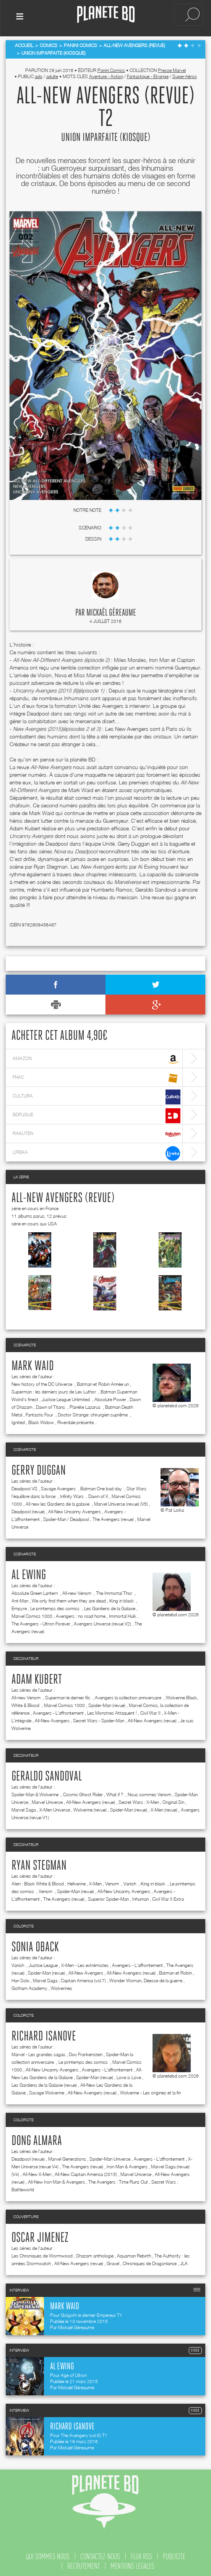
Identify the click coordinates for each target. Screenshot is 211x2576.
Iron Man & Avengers (127, 2165)
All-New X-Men (37, 2172)
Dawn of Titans (51, 1405)
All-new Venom (77, 1591)
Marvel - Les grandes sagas (38, 2052)
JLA (184, 2261)
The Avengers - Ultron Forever (40, 1622)
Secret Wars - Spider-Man (98, 1719)
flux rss (141, 2554)
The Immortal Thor (114, 1591)
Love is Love (129, 2075)
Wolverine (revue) (90, 1808)
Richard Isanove (43, 2035)
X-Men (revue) (164, 1808)
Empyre (19, 1606)
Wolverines (61, 1986)
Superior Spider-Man (108, 1897)
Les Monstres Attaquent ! (112, 1711)
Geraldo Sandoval (46, 1775)
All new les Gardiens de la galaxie (58, 1502)
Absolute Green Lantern (35, 1591)
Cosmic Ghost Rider (83, 1792)
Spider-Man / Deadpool (66, 1517)
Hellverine (76, 1882)
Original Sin (173, 1800)
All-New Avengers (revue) (63, 1196)
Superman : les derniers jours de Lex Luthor (54, 1390)
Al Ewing (28, 1573)
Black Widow (41, 1420)
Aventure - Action (106, 75)
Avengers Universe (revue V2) (102, 1622)
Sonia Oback (35, 1945)
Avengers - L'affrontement (58, 1711)
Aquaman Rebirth (134, 2254)
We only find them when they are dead (69, 1599)
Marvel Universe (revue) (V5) (121, 1502)
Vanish (130, 1882)
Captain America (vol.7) (83, 1978)
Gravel (113, 2261)
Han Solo (20, 1978)
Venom (112, 1882)
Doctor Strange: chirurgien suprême (93, 1413)
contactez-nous (100, 2554)
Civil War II (150, 1711)
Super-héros (184, 75)
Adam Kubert (36, 1678)
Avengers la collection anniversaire (128, 1696)
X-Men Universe (54, 1808)
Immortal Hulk (122, 1614)
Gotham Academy (29, 1986)
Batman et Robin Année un (103, 1382)
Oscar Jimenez (39, 2236)
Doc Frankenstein (85, 2052)
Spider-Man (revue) (106, 1703)
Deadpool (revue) (28, 1510)
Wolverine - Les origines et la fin (150, 2091)
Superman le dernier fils (68, 1696)
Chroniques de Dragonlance (150, 2261)
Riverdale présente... (77, 1420)
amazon (96, 1057)
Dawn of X (98, 1494)
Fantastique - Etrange (148, 75)
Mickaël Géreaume (111, 611)
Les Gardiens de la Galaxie (109, 1606)
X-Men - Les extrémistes (85, 1963)
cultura (96, 1095)
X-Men (95, 1882)
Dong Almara (36, 2139)
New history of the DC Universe (42, 1382)
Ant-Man (19, 1599)
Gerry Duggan (38, 1469)
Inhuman (140, 1897)
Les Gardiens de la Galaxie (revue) (44, 2083)
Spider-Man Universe (109, 2157)
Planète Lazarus (86, 1405)
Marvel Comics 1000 (31, 1614)
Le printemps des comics (55, 1606)
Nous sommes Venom (149, 1792)
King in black (122, 1599)
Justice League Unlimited (66, 1397)
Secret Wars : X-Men (138, 1800)
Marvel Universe (47, 1800)
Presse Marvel (172, 69)
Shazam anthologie (95, 2254)
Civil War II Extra (168, 1897)
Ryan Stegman (39, 1864)
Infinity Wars (72, 1494)
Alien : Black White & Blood (37, 1882)
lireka (96, 1151)
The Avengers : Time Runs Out (118, 2180)
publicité (174, 2554)
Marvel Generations (67, 2157)
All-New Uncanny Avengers (74, 1510)
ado (38, 75)
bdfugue (96, 1113)
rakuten (96, 1132)
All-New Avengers (52, 1719)
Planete (106, 14)
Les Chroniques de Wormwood (42, 2254)
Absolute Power (110, 1397)
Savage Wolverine (46, 2091)
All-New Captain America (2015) (86, 2172)
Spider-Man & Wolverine (35, 1792)
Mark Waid (32, 1364)
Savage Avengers (59, 1487)
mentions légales (132, 2564)
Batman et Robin (175, 1971)
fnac (96, 1076)
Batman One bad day (101, 1487)
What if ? (115, 1792)
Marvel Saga (23, 1808)
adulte (52, 75)
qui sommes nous (48, 2554)
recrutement (83, 2564)
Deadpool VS (24, 1487)
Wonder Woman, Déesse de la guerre (145, 1978)
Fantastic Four (40, 1413)
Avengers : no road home (81, 1614)
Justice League (43, 1963)
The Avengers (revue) (113, 1517)
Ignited (18, 1420)
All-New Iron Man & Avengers (56, 2180)
